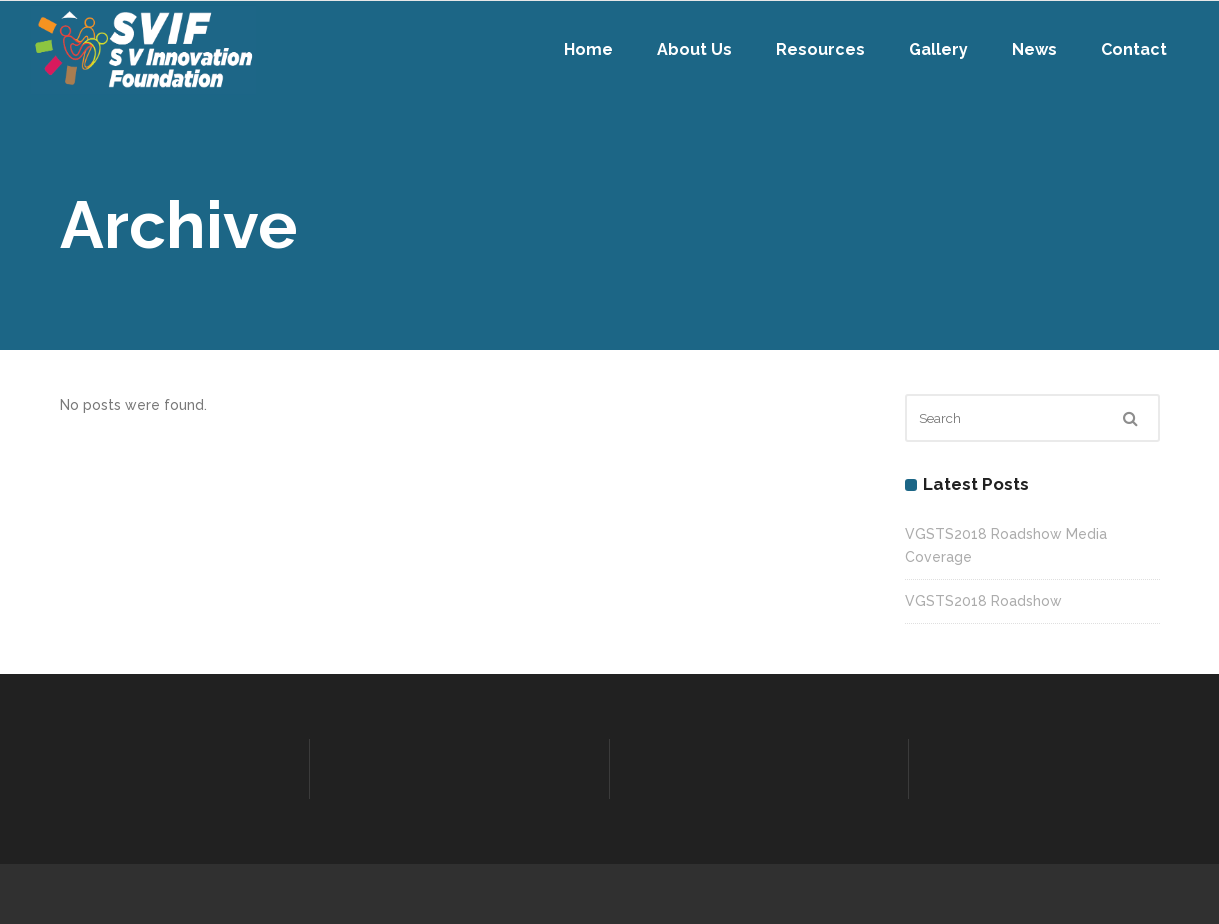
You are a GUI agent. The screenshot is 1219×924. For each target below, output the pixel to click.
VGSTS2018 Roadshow (983, 601)
